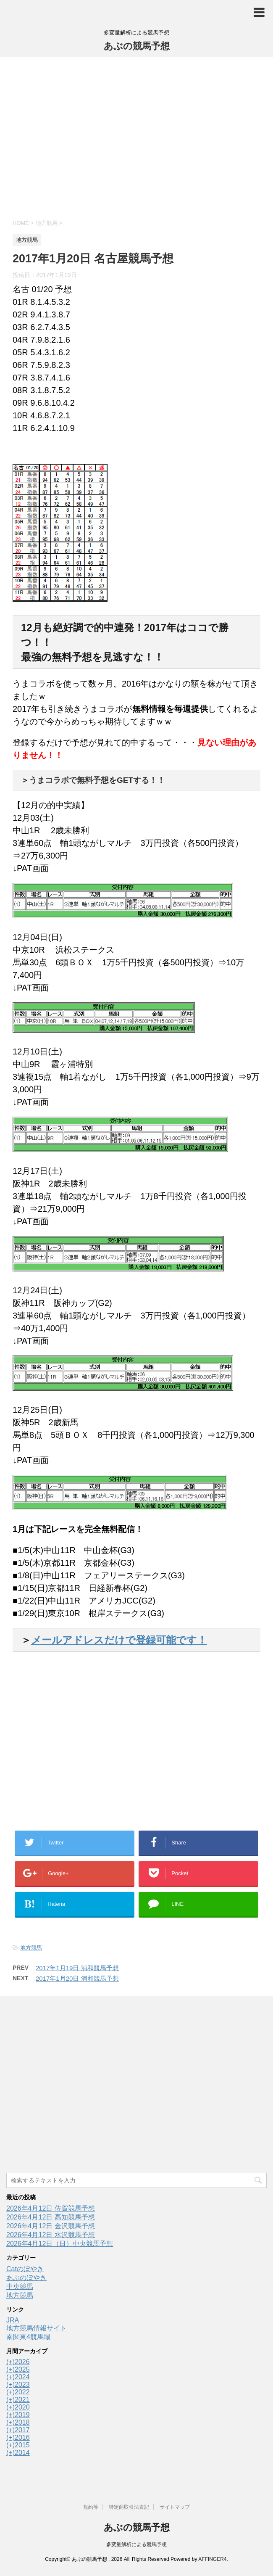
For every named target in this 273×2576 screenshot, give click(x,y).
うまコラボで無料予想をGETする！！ (97, 780)
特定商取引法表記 (129, 2507)
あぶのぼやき (26, 2277)
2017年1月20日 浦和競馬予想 (77, 1978)
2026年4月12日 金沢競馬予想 (50, 2226)
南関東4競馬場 (28, 2337)
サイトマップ (175, 2507)
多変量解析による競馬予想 (136, 2544)
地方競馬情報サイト (36, 2328)
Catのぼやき (25, 2268)
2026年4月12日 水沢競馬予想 (50, 2234)
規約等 (90, 2507)
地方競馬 (31, 1948)
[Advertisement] (136, 137)
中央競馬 (19, 2286)
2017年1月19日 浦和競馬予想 (77, 1967)
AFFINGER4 (212, 2559)
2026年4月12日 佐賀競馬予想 (50, 2208)
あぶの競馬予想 (137, 46)
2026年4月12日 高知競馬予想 (50, 2217)
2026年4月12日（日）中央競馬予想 (59, 2243)
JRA (12, 2320)
